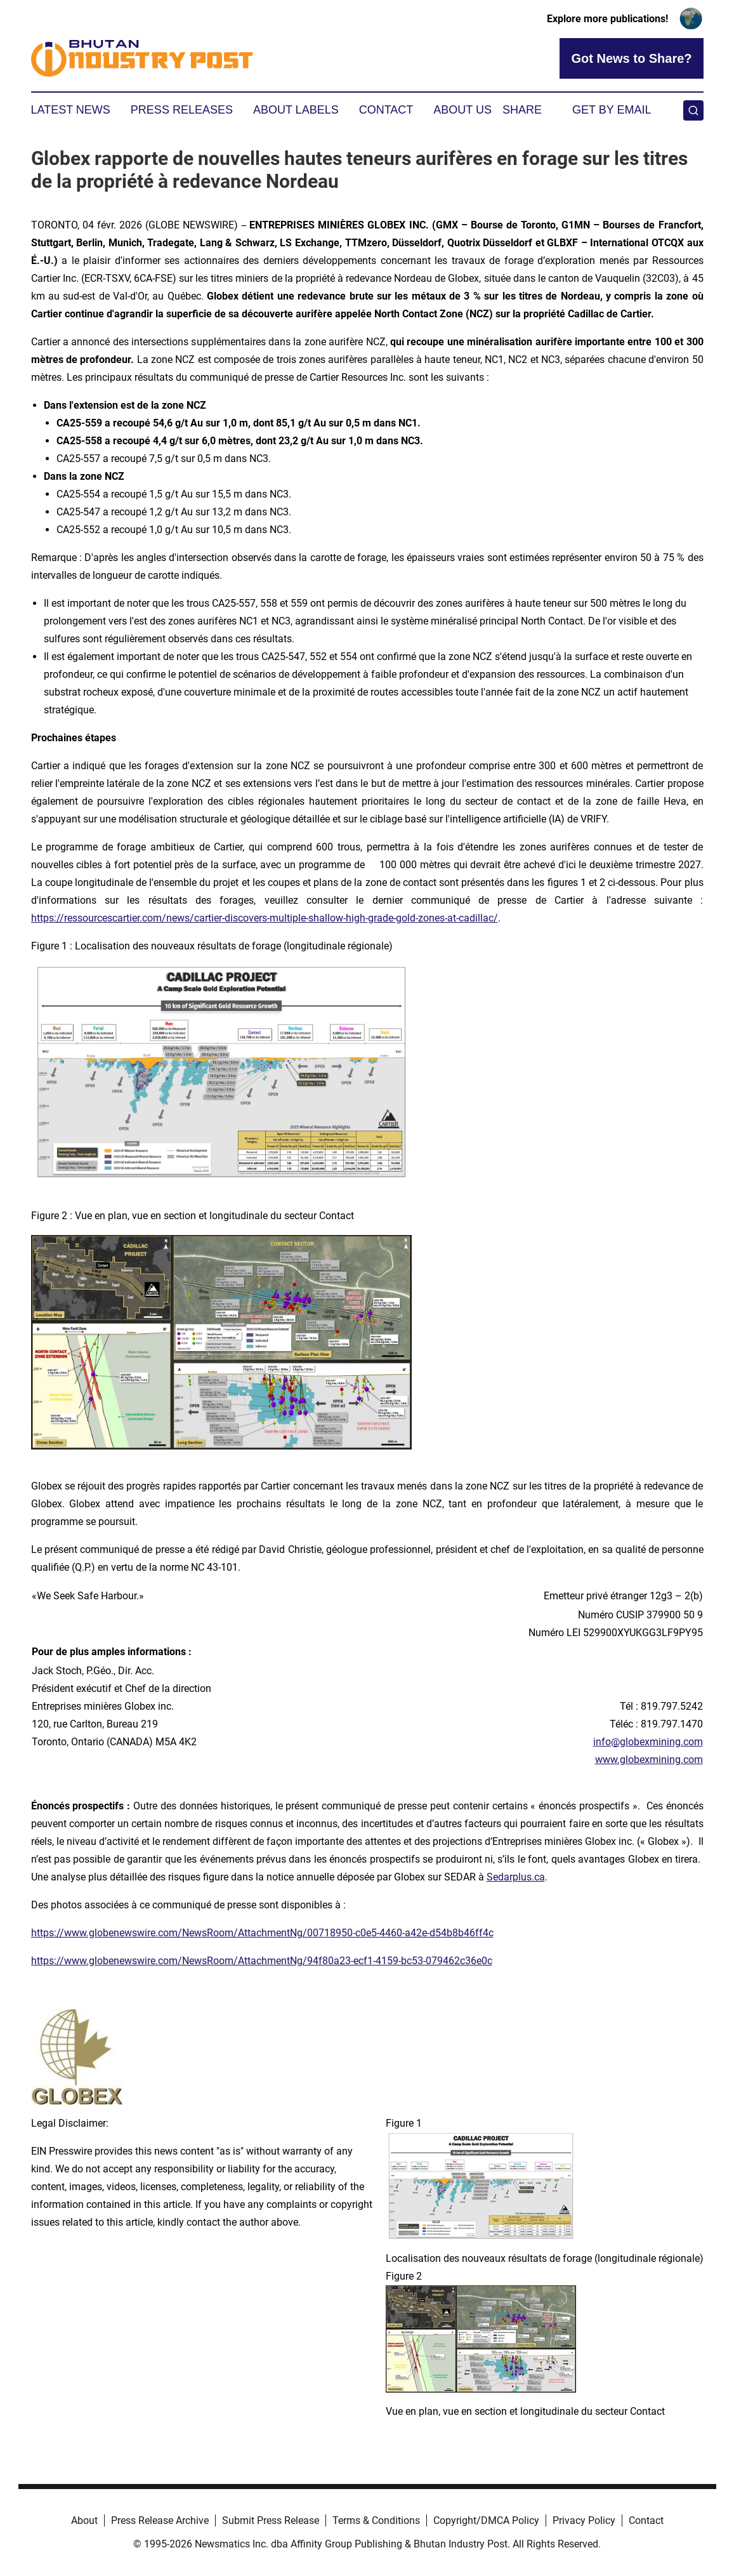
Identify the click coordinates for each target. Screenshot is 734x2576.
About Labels (296, 109)
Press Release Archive (160, 2520)
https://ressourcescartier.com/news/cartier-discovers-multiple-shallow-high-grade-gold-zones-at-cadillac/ (264, 918)
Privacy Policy (584, 2520)
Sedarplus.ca (516, 1877)
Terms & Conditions (376, 2520)
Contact (386, 109)
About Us (462, 109)
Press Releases (182, 109)
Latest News (70, 109)
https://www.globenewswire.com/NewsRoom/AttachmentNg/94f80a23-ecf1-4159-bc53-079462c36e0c (261, 1961)
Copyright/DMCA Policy (486, 2520)
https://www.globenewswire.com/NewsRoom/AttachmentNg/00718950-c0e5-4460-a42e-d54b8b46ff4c (262, 1933)
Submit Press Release (270, 2520)
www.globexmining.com (649, 1760)
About (84, 2520)
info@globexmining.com (648, 1742)
